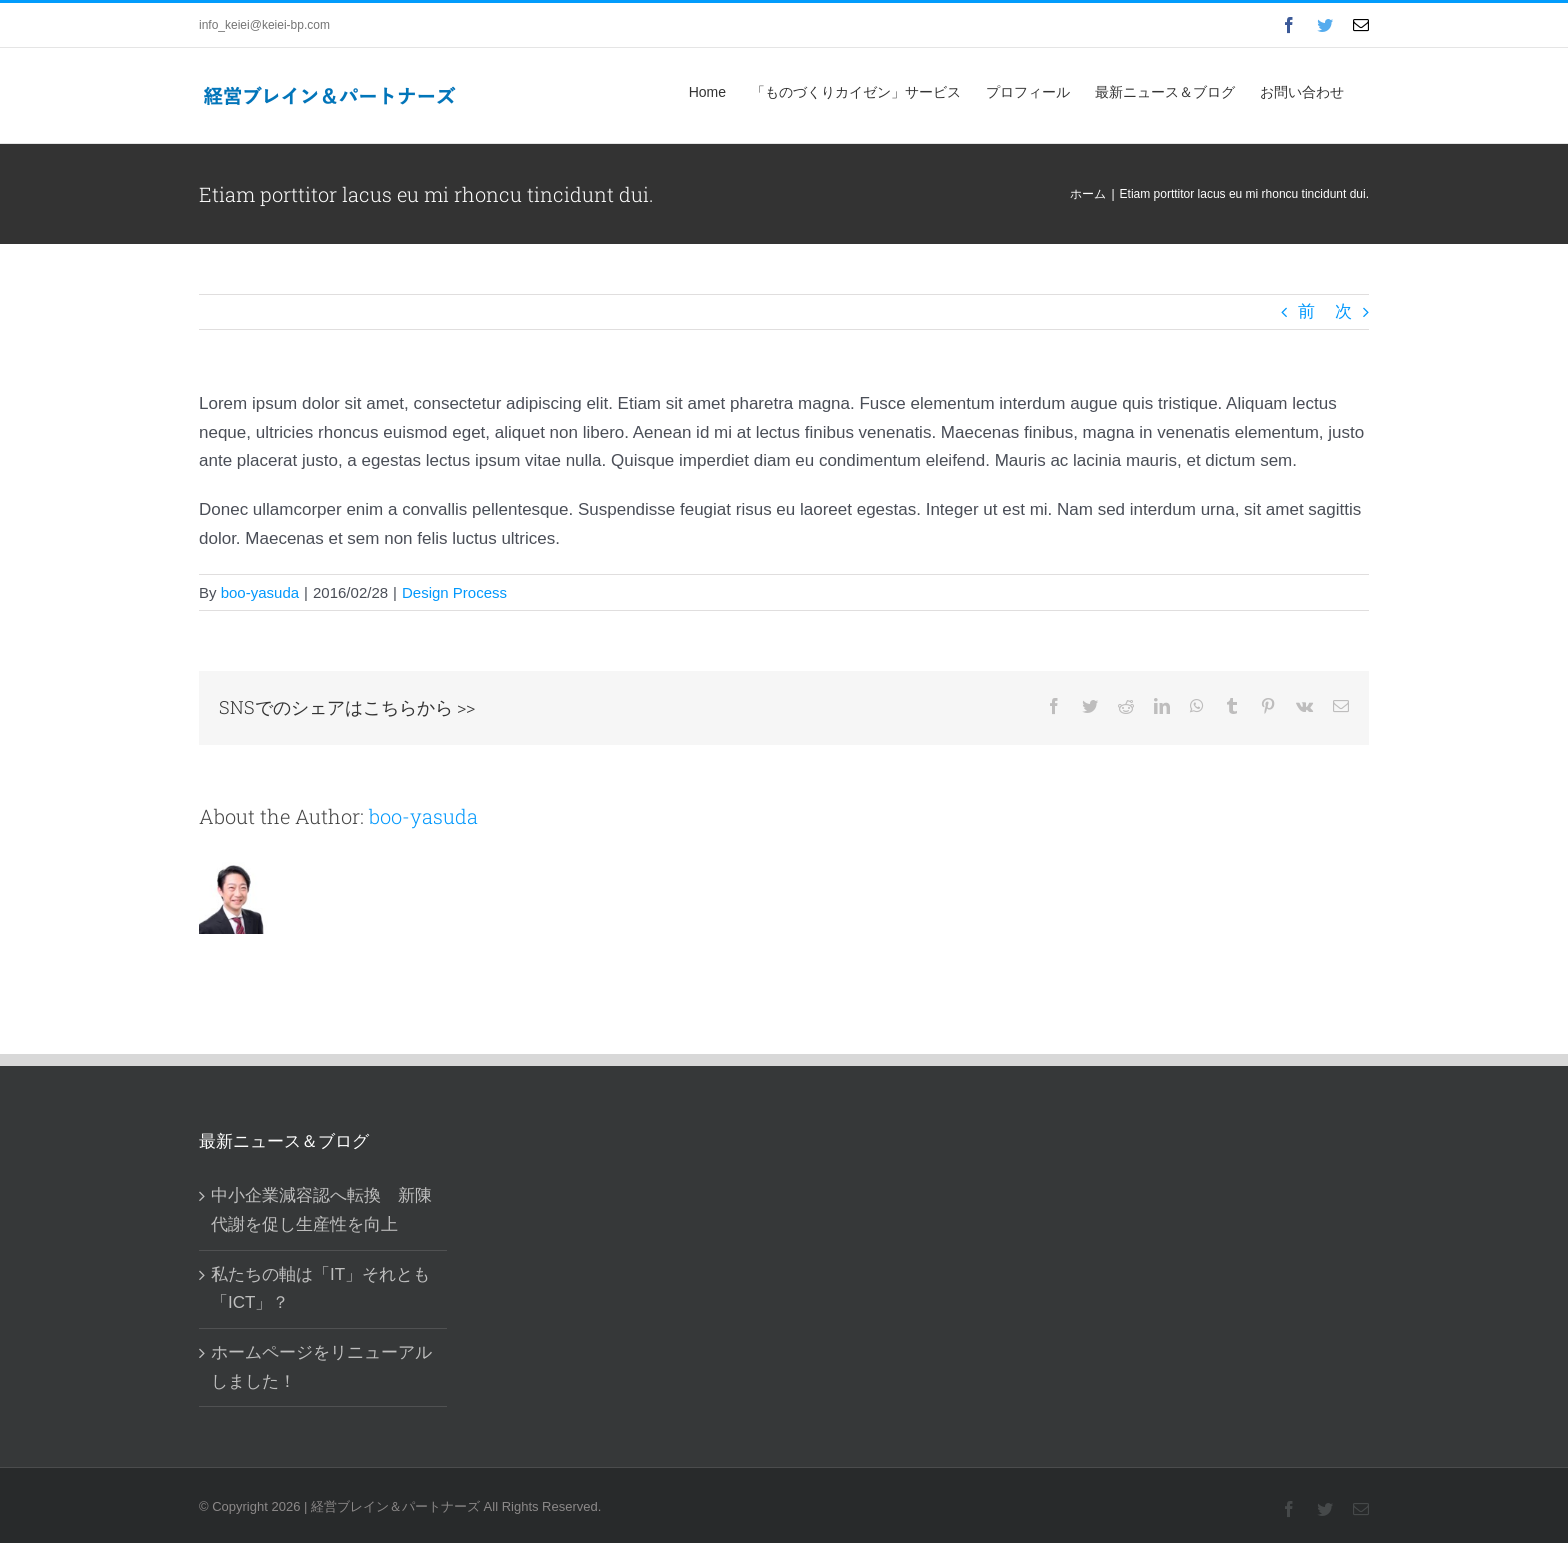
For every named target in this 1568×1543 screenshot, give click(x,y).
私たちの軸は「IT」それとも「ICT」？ (320, 1289)
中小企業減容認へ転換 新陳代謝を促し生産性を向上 (321, 1210)
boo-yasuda (260, 592)
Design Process (454, 592)
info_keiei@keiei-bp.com (264, 25)
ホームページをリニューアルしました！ (321, 1367)
